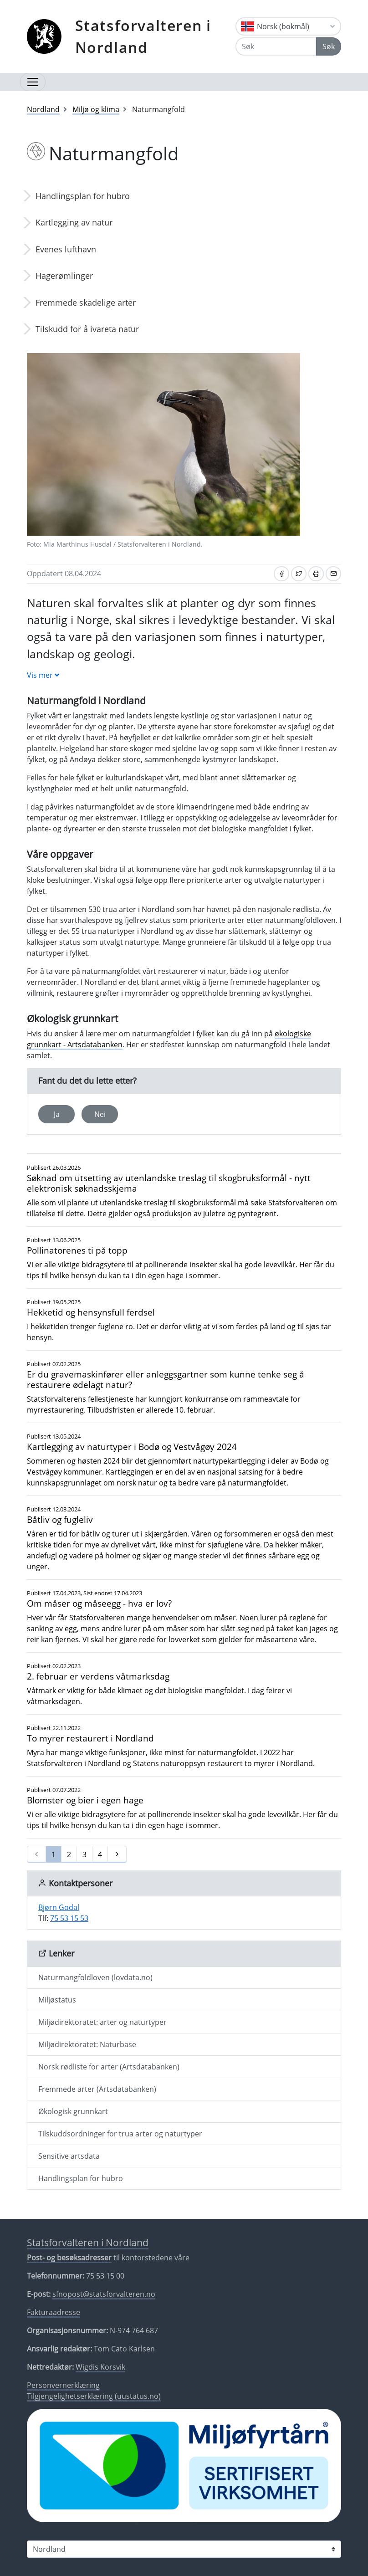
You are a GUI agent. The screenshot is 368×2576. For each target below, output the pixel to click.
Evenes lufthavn (66, 249)
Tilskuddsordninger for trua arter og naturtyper (120, 2134)
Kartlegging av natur (74, 222)
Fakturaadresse (53, 2312)
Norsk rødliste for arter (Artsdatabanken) (108, 2067)
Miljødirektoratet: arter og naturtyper (102, 2022)
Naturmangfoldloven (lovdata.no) (95, 1977)
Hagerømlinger (64, 275)
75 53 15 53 (69, 1918)
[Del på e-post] (333, 573)
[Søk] (276, 46)
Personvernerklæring (63, 2385)
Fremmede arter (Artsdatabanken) (97, 2089)
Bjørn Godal (58, 1907)
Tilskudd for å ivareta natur (87, 328)
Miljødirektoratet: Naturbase (87, 2044)
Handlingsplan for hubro (83, 195)
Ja (57, 1114)
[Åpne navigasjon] (33, 82)
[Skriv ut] (316, 573)
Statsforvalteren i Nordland (143, 36)
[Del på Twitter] (299, 573)
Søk (328, 46)
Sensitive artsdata (69, 2156)
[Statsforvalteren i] (184, 2549)
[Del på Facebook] (281, 573)
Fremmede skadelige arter (86, 302)
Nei (100, 1114)
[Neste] (117, 1854)
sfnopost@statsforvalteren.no (103, 2294)
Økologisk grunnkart (73, 2111)
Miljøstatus (57, 2000)
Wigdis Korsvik (100, 2367)
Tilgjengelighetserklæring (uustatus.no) (94, 2396)
